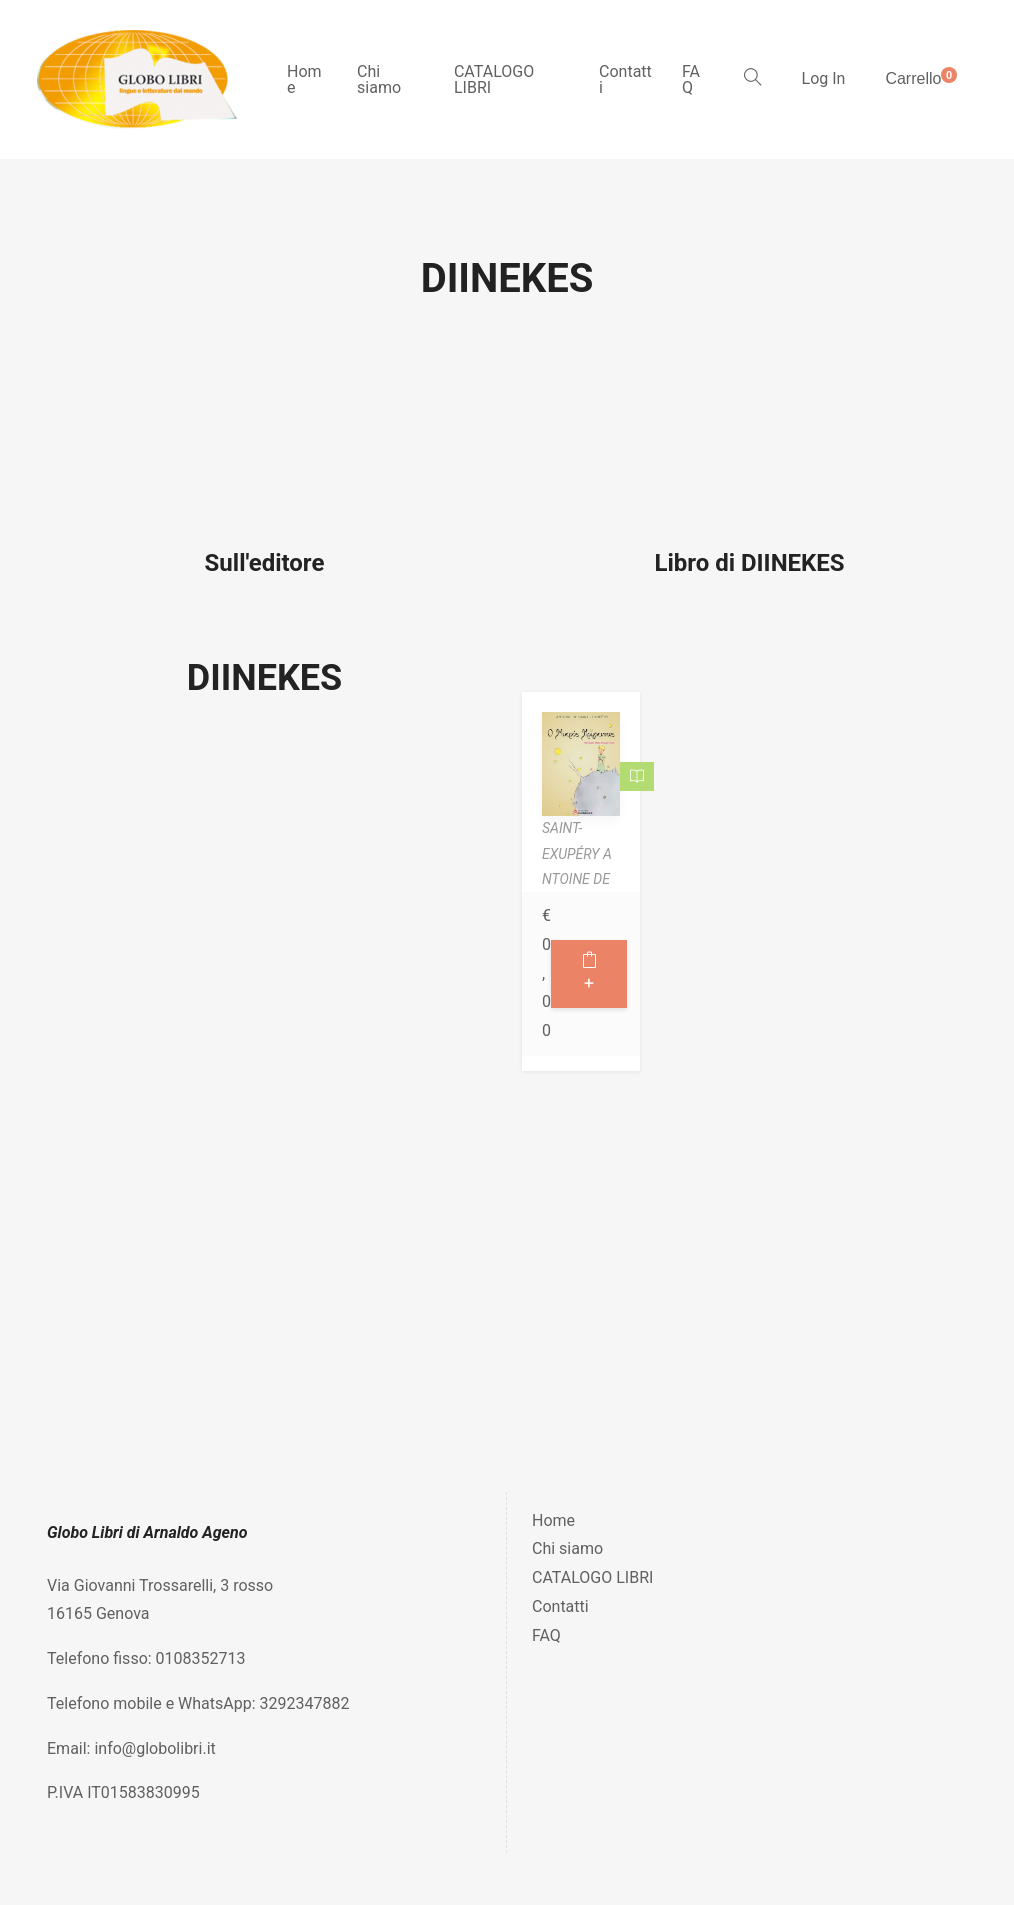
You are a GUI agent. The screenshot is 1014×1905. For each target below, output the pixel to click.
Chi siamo (379, 79)
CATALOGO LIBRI (494, 79)
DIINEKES (264, 678)
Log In (824, 78)
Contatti (625, 79)
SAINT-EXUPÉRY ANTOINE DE (577, 853)
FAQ (691, 79)
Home (304, 79)
